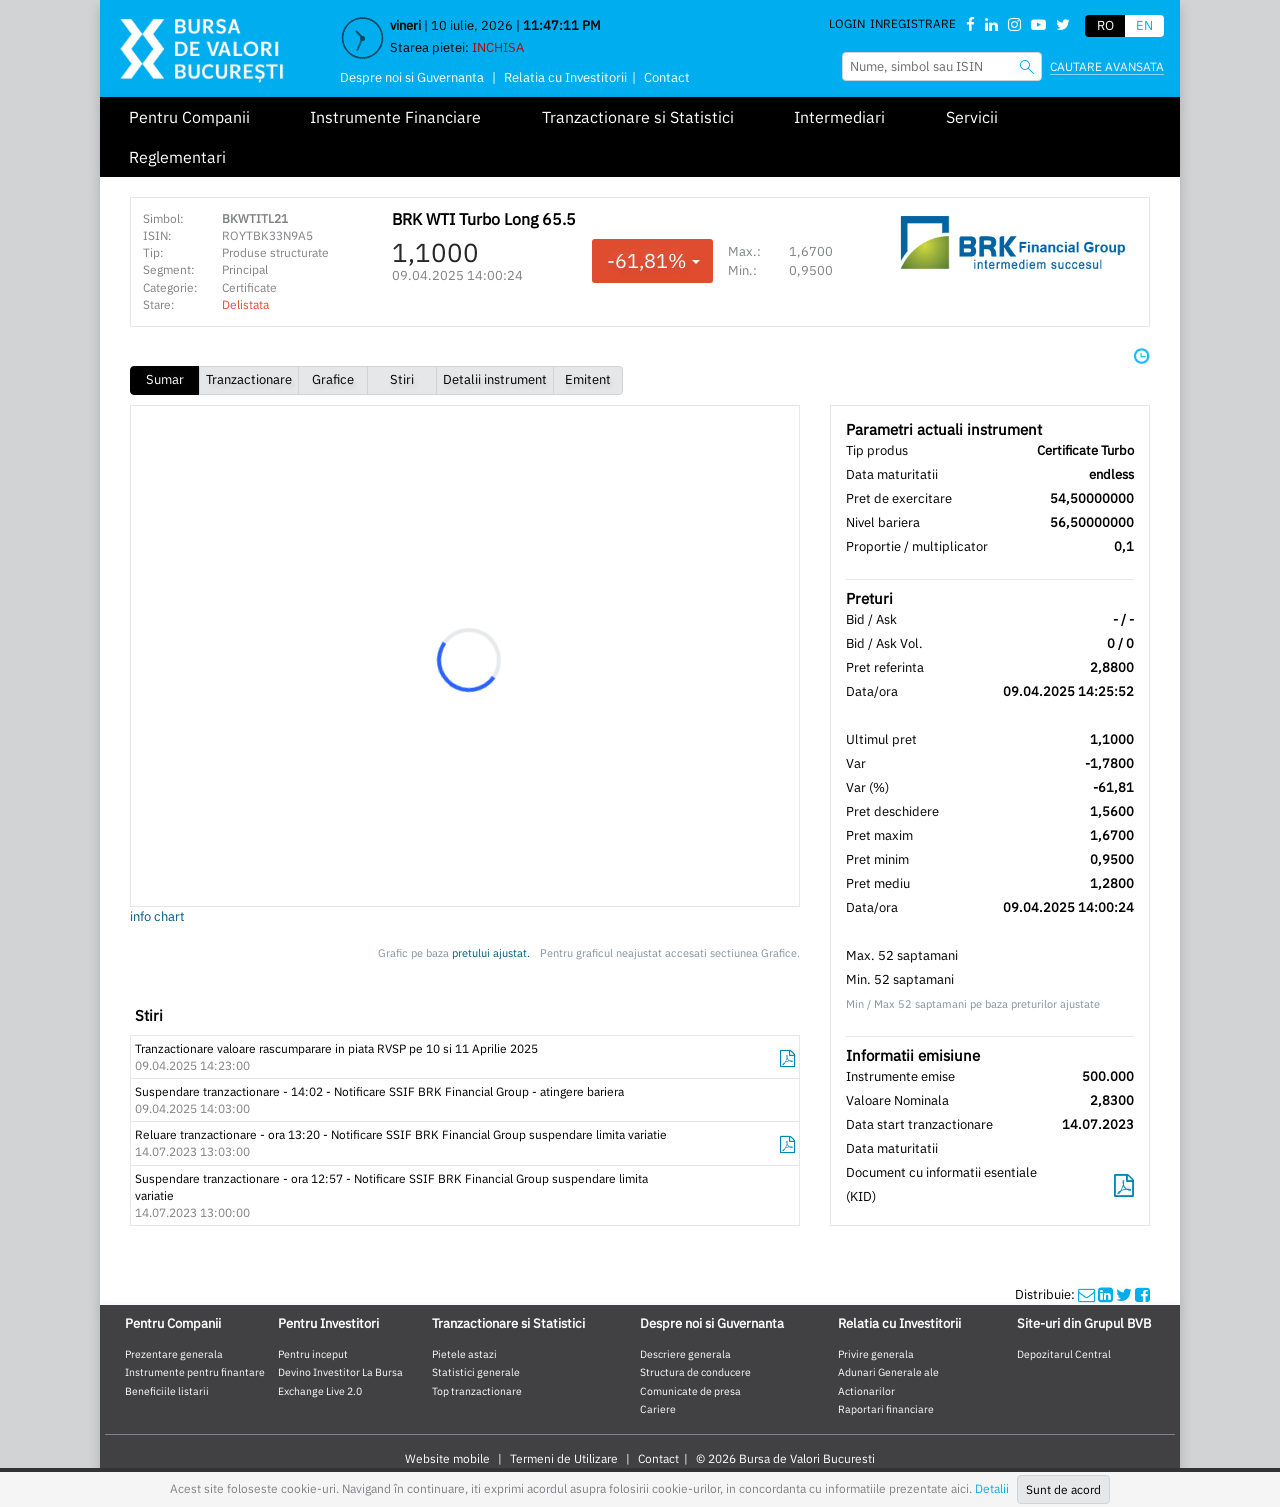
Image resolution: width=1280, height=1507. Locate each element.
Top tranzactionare (477, 1391)
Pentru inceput (313, 1354)
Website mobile (447, 1458)
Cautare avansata (1107, 66)
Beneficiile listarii (167, 1391)
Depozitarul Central (1064, 1354)
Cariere (658, 1409)
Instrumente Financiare (395, 117)
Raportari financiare (886, 1409)
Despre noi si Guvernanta (412, 77)
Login (847, 23)
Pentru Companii (189, 117)
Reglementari (177, 157)
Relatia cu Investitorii (565, 77)
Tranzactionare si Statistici (638, 117)
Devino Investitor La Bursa (340, 1372)
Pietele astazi (464, 1354)
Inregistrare (913, 23)
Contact (667, 77)
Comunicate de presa (690, 1391)
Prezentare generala (174, 1354)
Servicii (972, 117)
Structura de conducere (695, 1372)
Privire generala (876, 1354)
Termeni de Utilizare (564, 1458)
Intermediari (839, 117)
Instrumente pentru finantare (195, 1372)
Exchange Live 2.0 (320, 1391)
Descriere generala (685, 1354)
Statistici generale (476, 1372)
